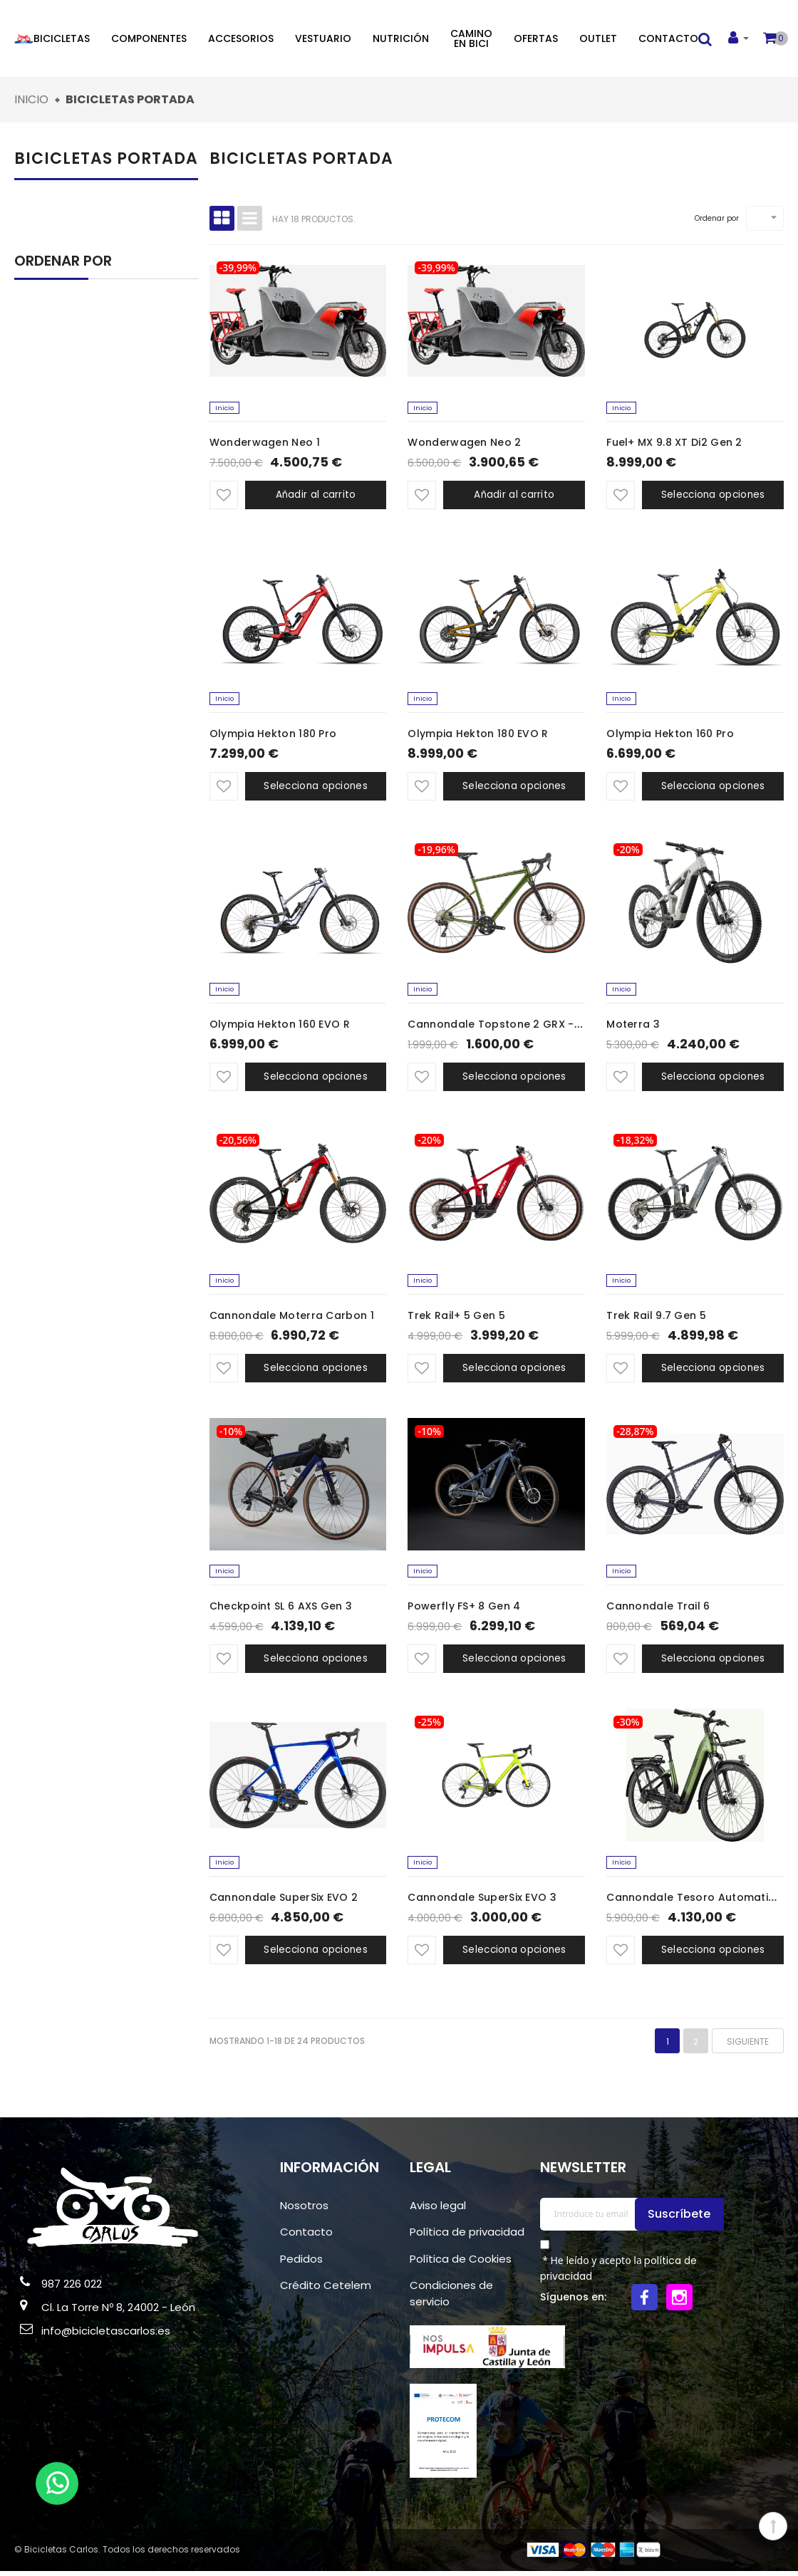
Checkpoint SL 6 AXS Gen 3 (281, 1610)
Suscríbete (681, 2218)
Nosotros (304, 2209)
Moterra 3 (633, 1027)
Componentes (149, 38)
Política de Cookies (461, 2263)
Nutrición (401, 38)
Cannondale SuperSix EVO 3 (482, 1901)
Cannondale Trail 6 (658, 1610)
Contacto (668, 38)
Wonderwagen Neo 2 (464, 444)
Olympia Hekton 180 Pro (273, 735)
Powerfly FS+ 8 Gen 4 (464, 1610)
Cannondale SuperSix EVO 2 (283, 1901)
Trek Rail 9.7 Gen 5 (656, 1318)
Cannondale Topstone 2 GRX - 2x (498, 1027)
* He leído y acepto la (619, 2273)
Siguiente (748, 2046)
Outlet (598, 38)
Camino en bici (471, 38)
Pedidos (301, 2263)
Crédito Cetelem (325, 2290)
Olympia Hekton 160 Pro (670, 735)
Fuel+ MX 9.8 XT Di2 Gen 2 (674, 444)
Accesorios (241, 38)
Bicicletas (61, 38)
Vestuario (323, 38)
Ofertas (536, 38)
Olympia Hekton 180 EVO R (478, 735)
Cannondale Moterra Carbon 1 (291, 1318)
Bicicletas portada (106, 158)
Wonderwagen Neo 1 (264, 444)
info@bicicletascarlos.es (105, 2335)
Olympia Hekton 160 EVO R (279, 1027)
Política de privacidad (467, 2236)
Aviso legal (438, 2209)
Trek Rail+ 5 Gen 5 (456, 1318)
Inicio (225, 408)
